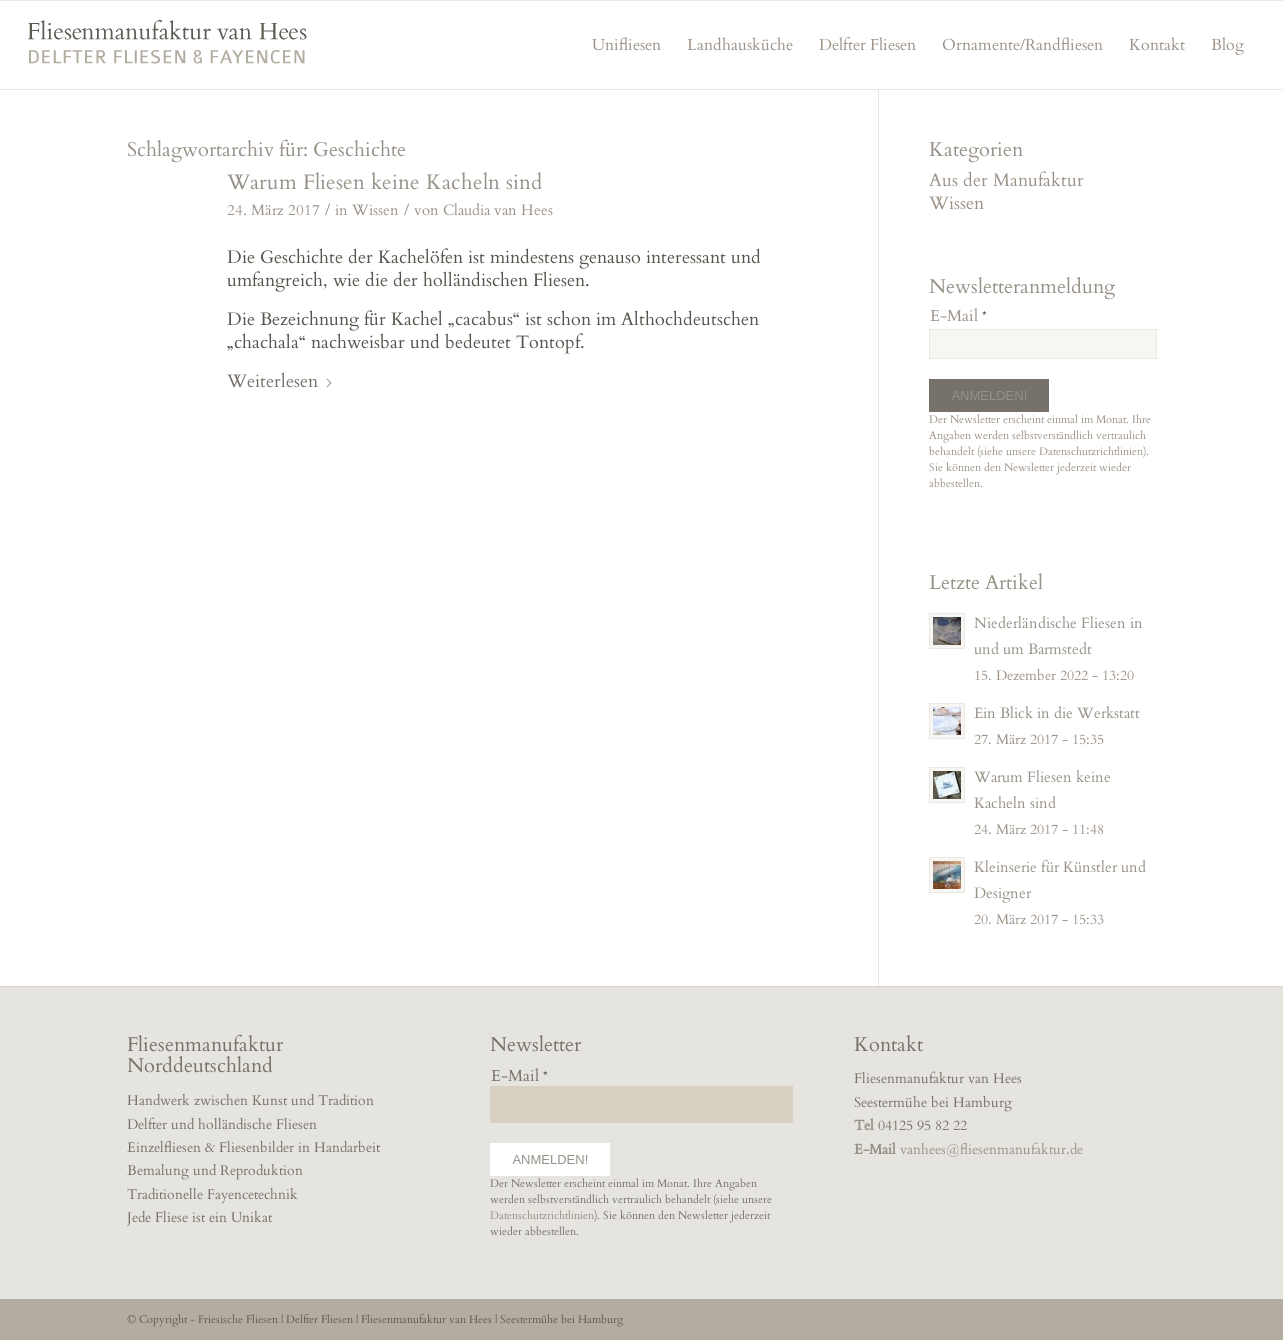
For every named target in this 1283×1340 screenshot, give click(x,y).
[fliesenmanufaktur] (167, 54)
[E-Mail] (1042, 344)
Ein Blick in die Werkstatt (1057, 713)
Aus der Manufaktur (1006, 180)
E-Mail (958, 316)
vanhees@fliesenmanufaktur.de (991, 1149)
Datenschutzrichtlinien (1091, 451)
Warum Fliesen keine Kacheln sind (384, 182)
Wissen (375, 210)
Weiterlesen (280, 382)
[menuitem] (626, 45)
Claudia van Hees (498, 210)
